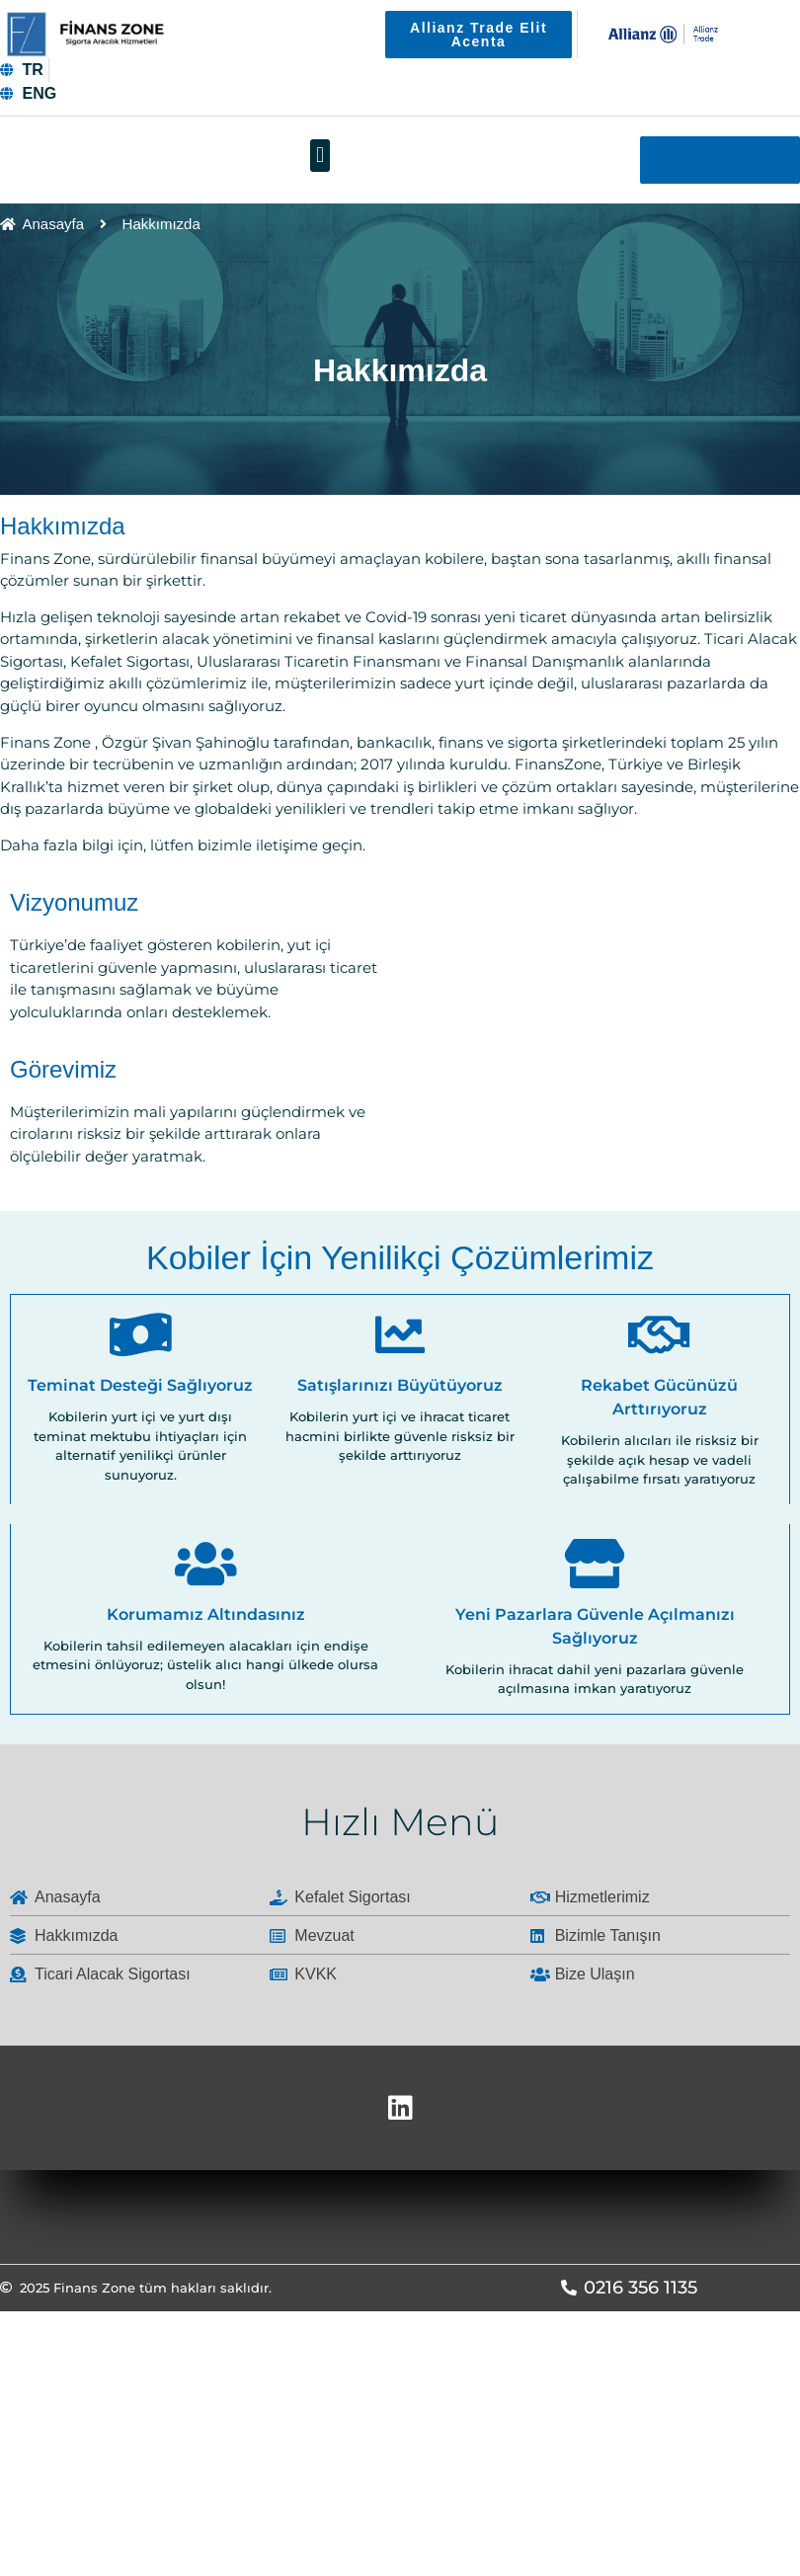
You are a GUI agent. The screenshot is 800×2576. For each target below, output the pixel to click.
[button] (319, 155)
